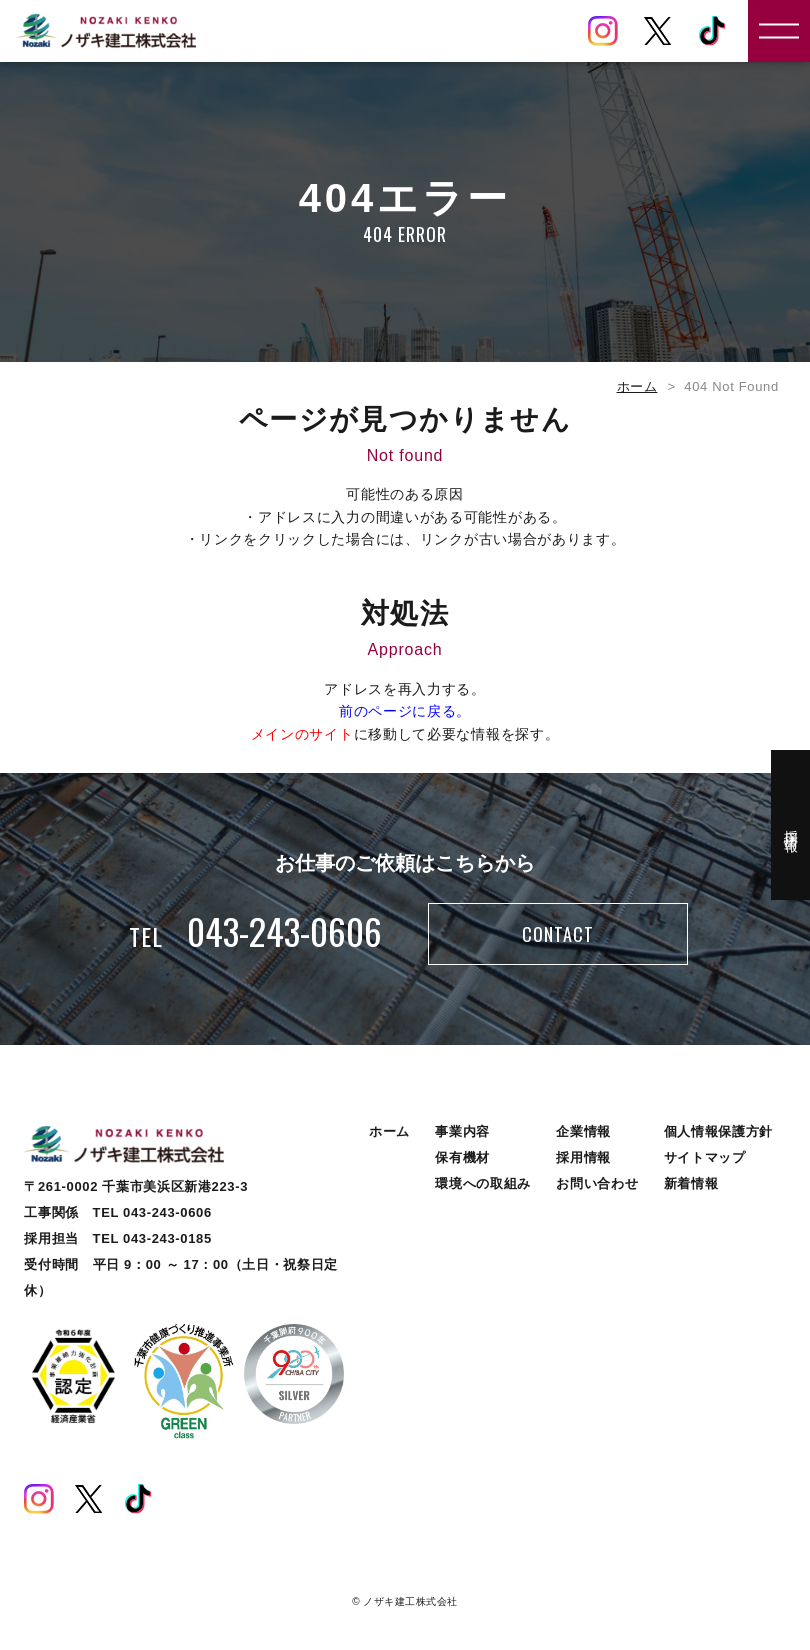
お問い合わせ (597, 1183)
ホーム (637, 386)
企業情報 (583, 1131)
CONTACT (557, 934)
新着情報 (691, 1183)
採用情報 (583, 1157)
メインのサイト (302, 734)
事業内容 (462, 1131)
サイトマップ (705, 1157)
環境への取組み (483, 1183)
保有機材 (462, 1157)
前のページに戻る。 (405, 711)
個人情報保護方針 (719, 1131)
